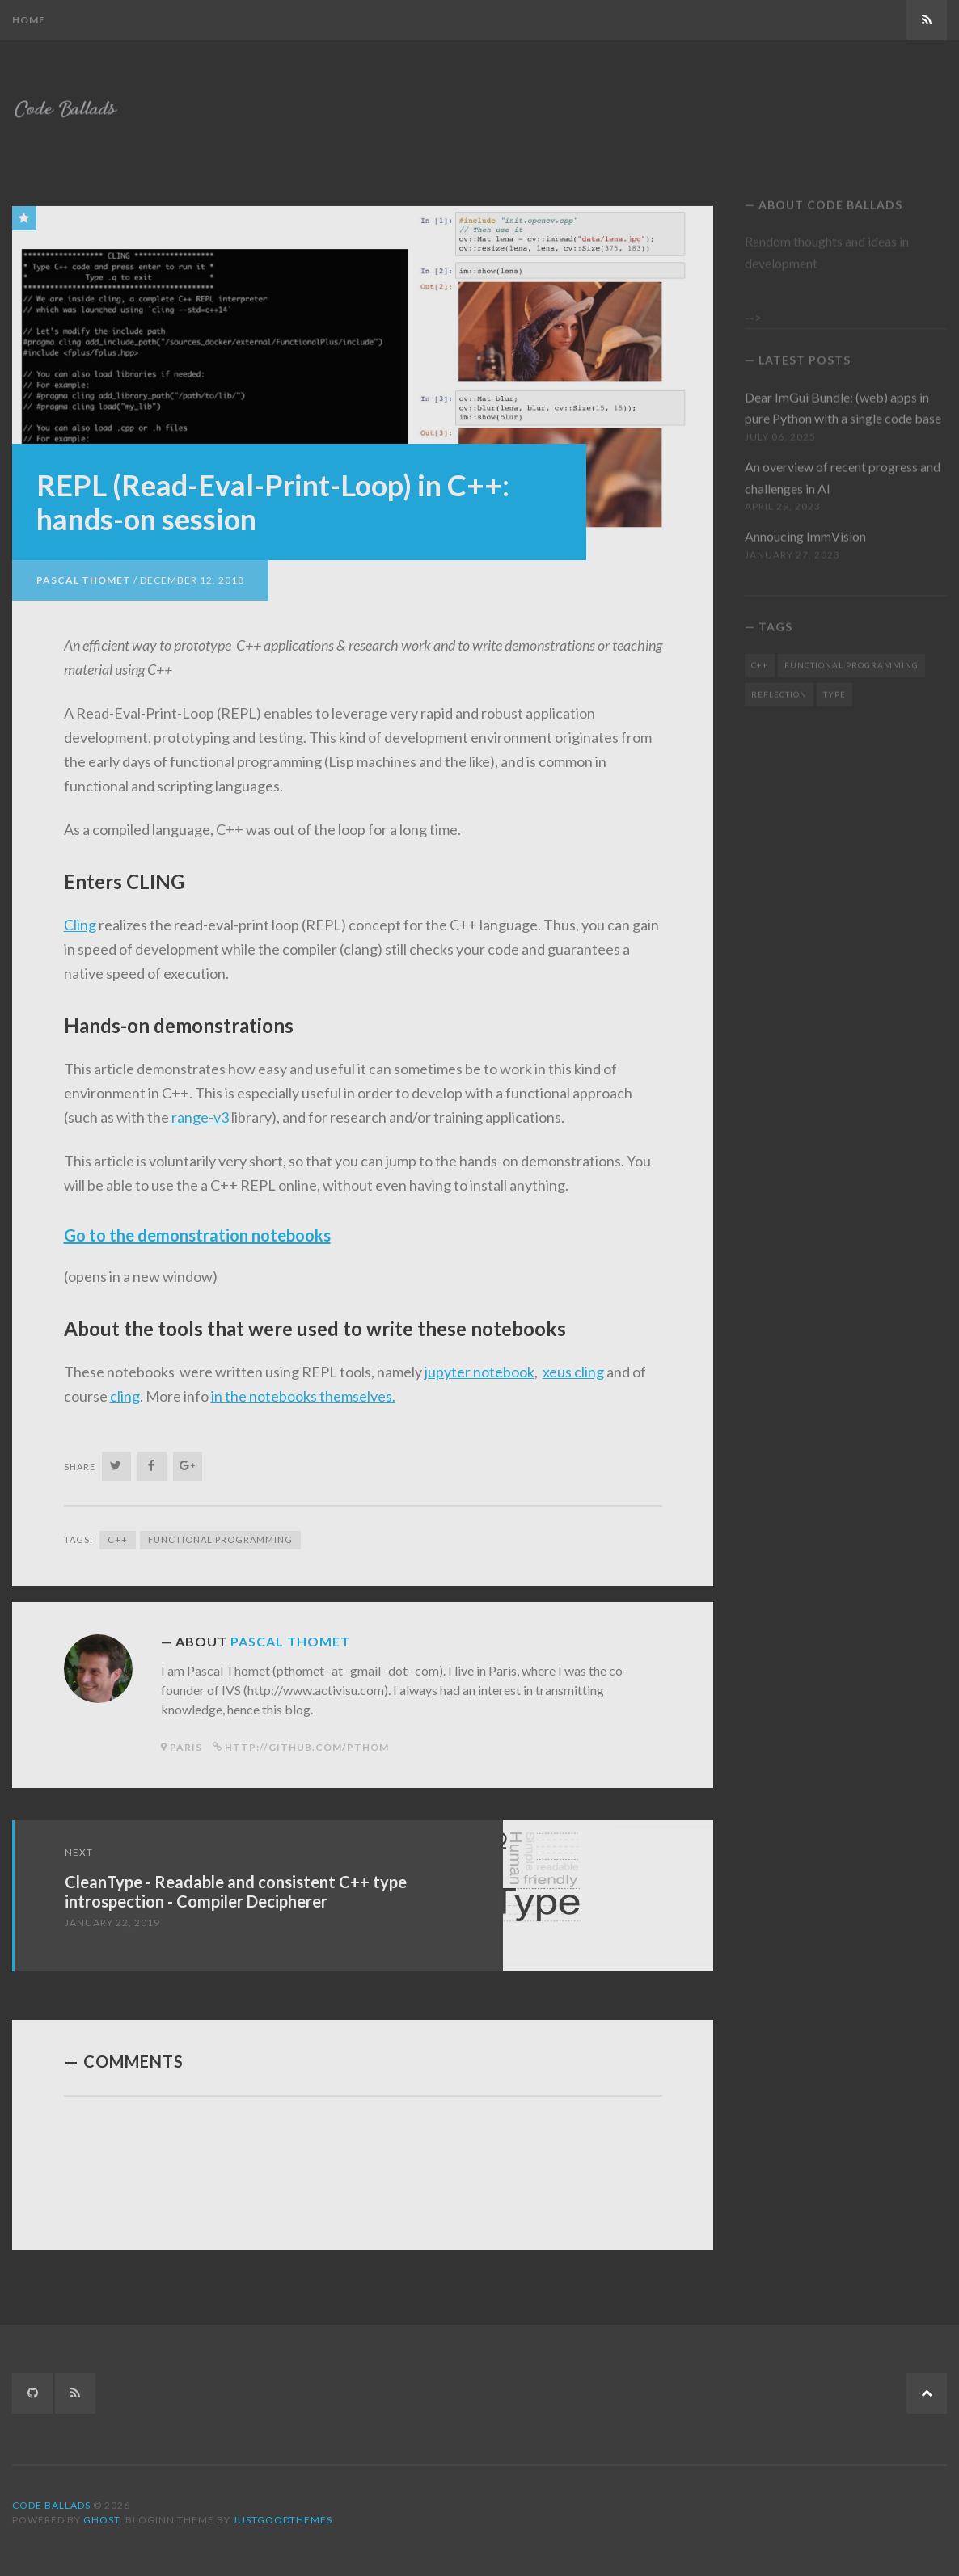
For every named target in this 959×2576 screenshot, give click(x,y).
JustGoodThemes (282, 2520)
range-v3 (200, 1110)
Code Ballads (51, 2505)
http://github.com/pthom (307, 1740)
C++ (118, 1532)
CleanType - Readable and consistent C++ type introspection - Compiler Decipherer (236, 1884)
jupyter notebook (479, 1364)
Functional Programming (220, 1532)
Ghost (101, 2520)
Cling (80, 917)
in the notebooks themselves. (303, 1389)
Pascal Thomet (83, 573)
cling (125, 1389)
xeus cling (573, 1364)
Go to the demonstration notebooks (197, 1227)
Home (28, 20)
